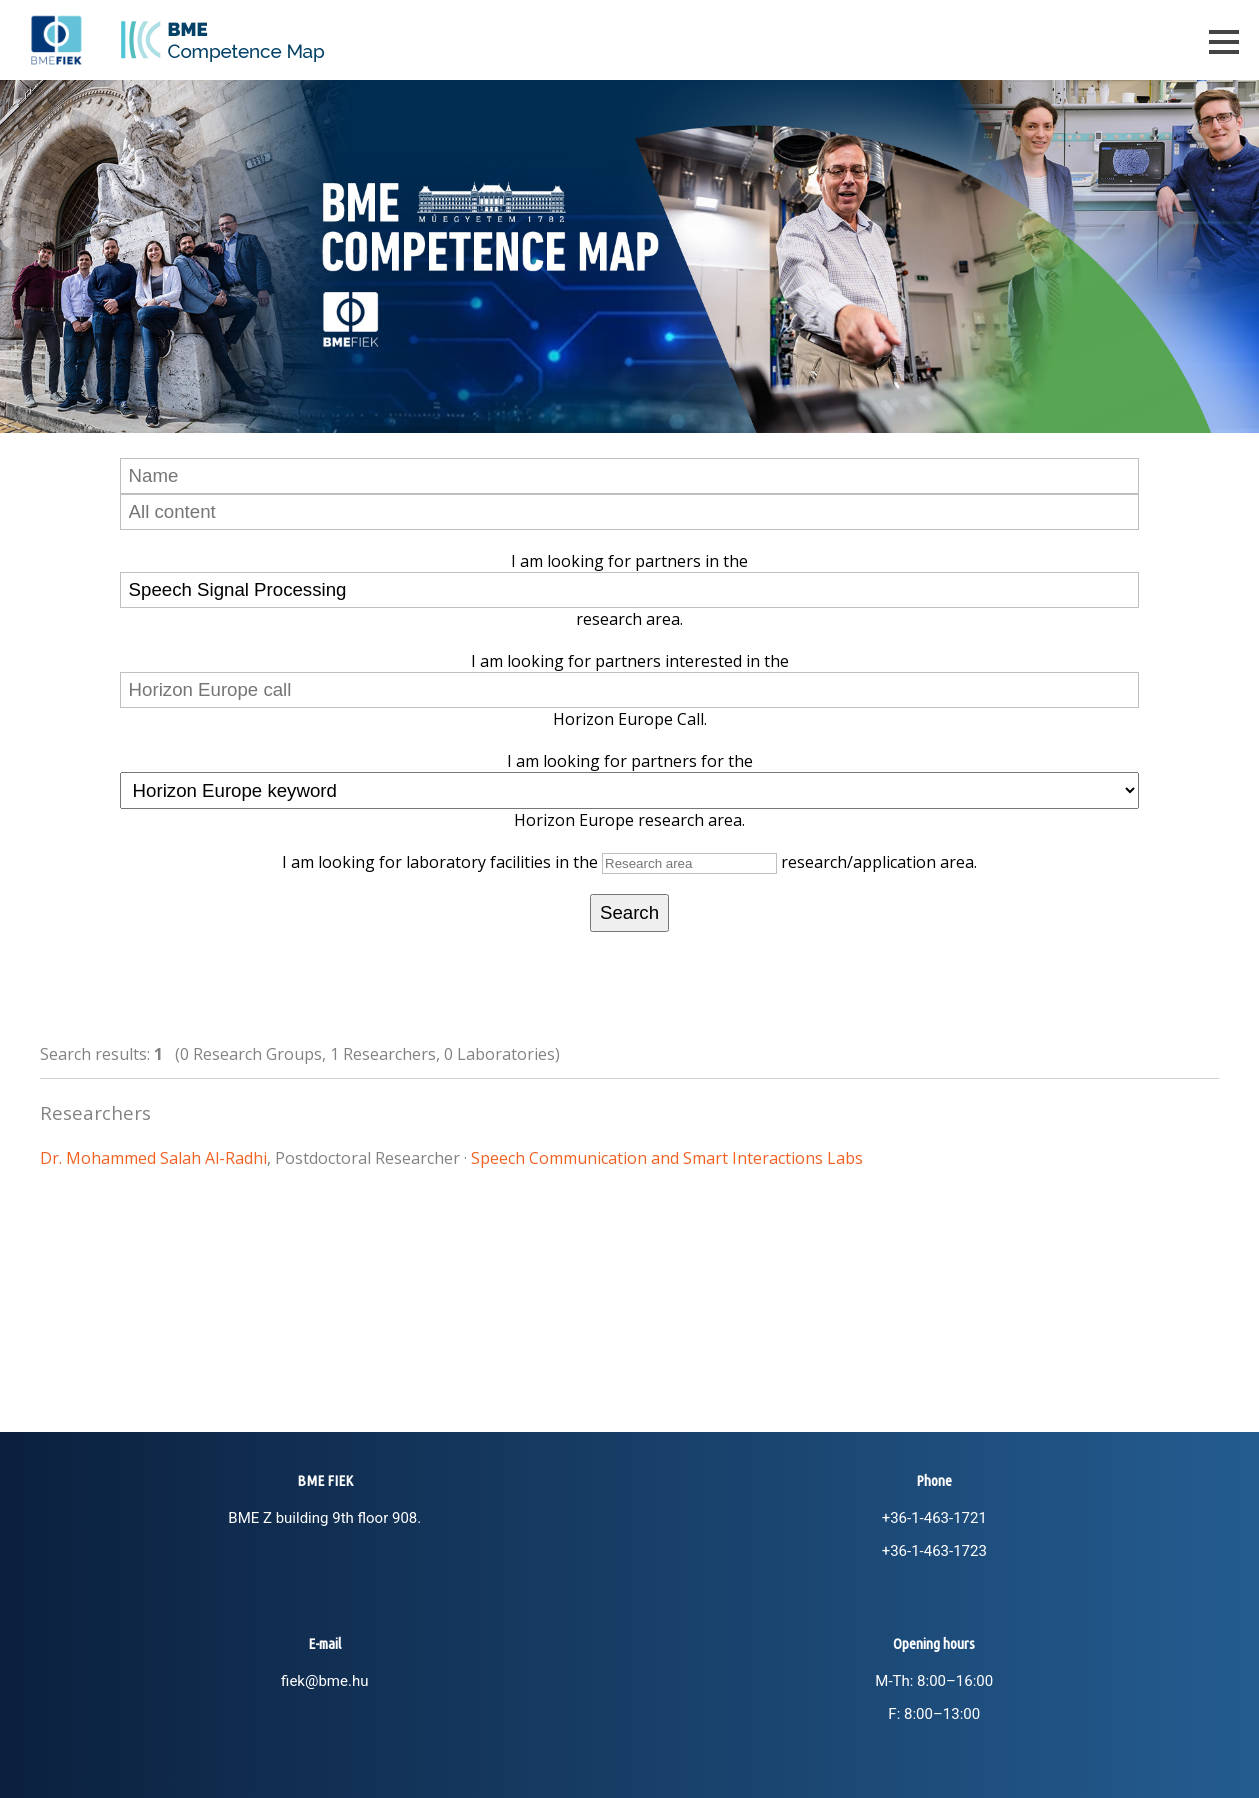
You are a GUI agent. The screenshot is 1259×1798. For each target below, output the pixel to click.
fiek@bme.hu (324, 1681)
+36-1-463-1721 (934, 1518)
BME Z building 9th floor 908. (324, 1518)
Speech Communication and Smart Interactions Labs (667, 1158)
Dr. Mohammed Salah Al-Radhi (153, 1158)
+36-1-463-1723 (934, 1551)
